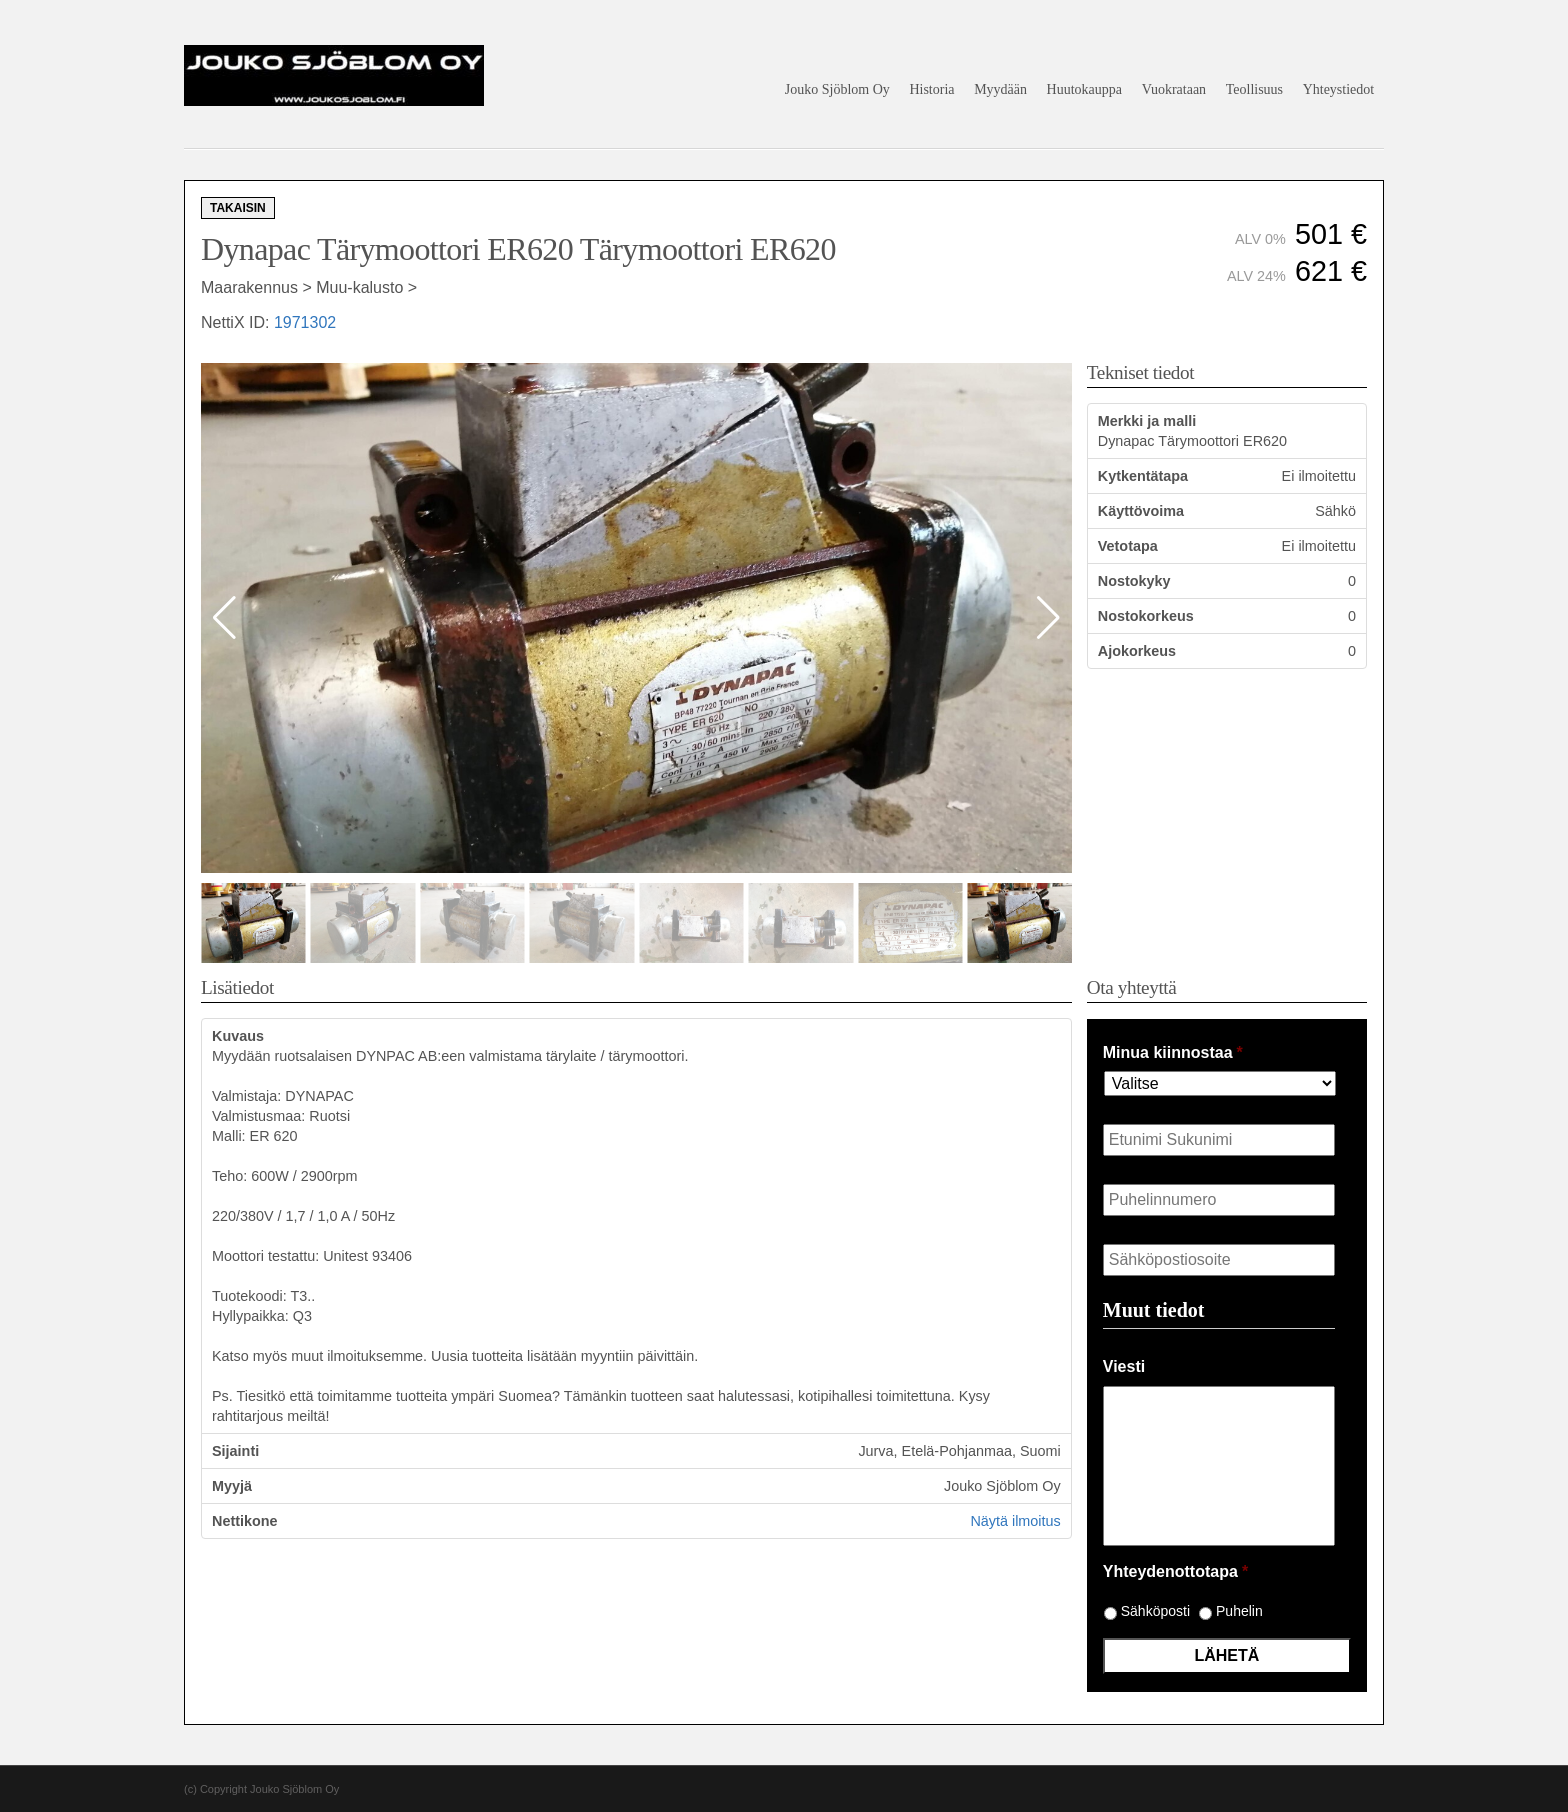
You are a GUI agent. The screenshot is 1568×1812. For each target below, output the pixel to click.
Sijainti (235, 1451)
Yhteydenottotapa (1175, 1571)
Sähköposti (1155, 1611)
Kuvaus (238, 1036)
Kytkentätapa (1143, 476)
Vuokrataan (1174, 89)
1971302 (305, 322)
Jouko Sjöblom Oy (837, 89)
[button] (1048, 618)
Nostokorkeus (1146, 616)
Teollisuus (1254, 89)
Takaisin (238, 208)
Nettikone (245, 1521)
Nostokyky (1134, 581)
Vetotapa (1128, 546)
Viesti (1124, 1366)
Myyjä (232, 1486)
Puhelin (1239, 1611)
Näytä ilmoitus (1015, 1521)
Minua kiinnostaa (1173, 1052)
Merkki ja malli (1147, 421)
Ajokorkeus (1137, 651)
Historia (931, 89)
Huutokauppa (1084, 89)
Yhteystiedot (1339, 89)
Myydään (1000, 89)
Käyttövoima (1141, 511)
